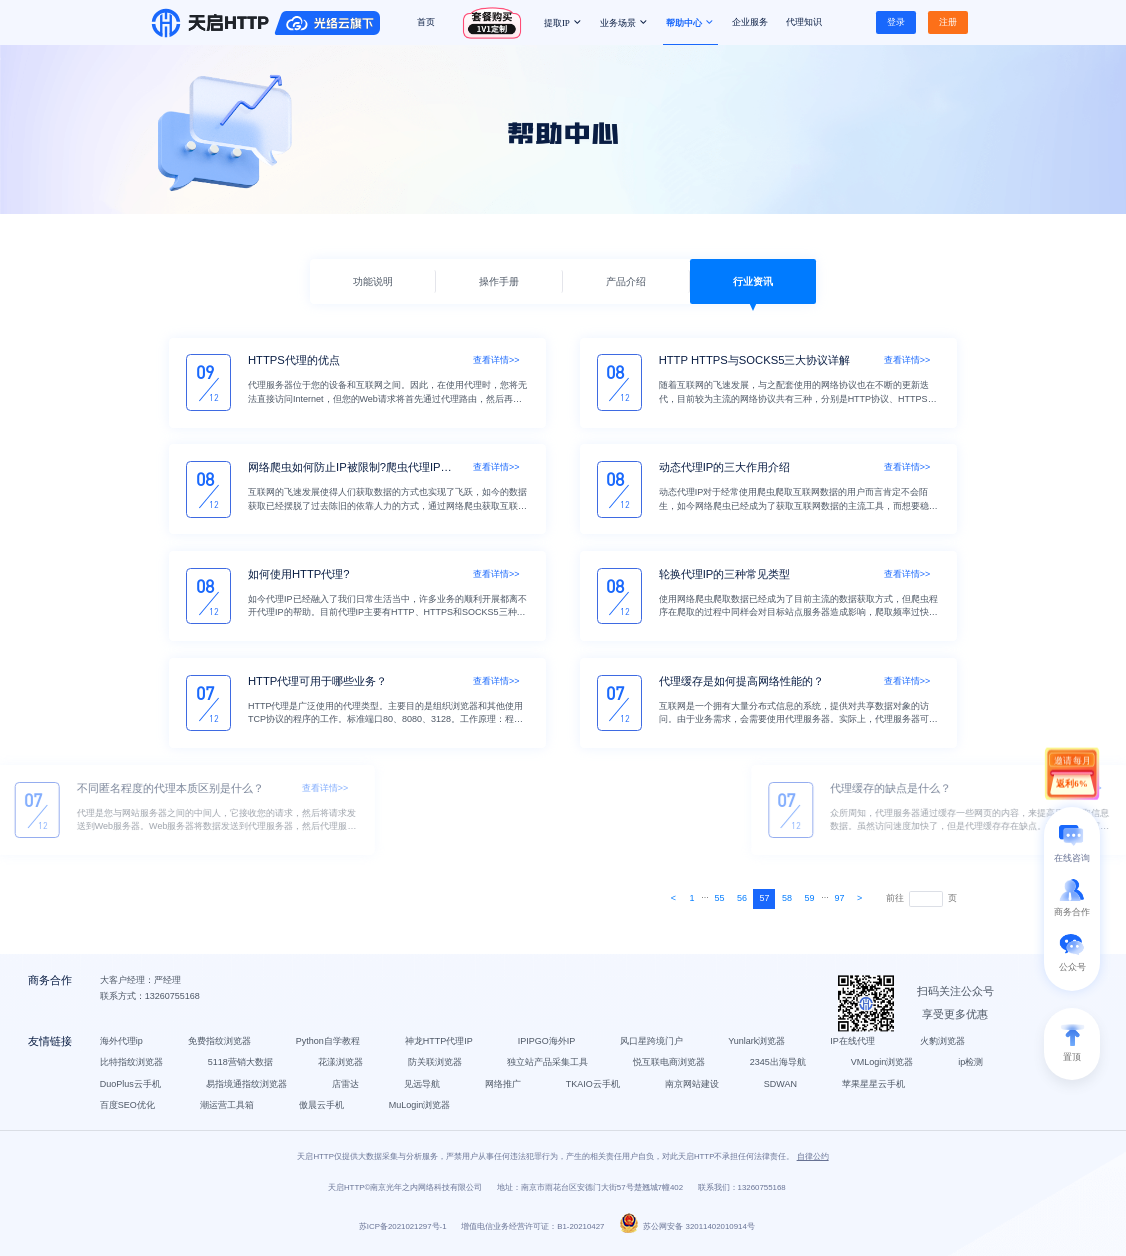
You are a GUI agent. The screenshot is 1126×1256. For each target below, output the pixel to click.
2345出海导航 (779, 1067)
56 (742, 898)
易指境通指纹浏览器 (247, 1088)
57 (765, 898)
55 (719, 898)
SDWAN (781, 1088)
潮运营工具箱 (228, 1110)
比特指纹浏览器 (132, 1067)
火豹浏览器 (943, 1046)
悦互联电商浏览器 (670, 1067)
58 (787, 898)
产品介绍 (626, 281)
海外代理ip (122, 1046)
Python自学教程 (329, 1046)
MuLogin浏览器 (421, 1110)
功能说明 (373, 281)
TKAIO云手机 (594, 1088)
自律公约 (813, 1162)
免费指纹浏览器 (220, 1046)
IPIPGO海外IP (548, 1046)
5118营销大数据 (241, 1067)
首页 (426, 22)
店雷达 (346, 1088)
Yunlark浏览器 (758, 1046)
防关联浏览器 (436, 1067)
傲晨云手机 (322, 1110)
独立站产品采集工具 (548, 1067)
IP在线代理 (854, 1046)
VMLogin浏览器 (883, 1067)
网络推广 (504, 1088)
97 (840, 898)
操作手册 (499, 281)
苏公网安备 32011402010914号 (687, 1233)
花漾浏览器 (341, 1067)
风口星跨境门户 (653, 1046)
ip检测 (972, 1067)
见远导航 (423, 1088)
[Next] (673, 899)
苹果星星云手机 (875, 1088)
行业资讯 (753, 281)
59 (810, 898)
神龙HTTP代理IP (440, 1046)
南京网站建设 (693, 1088)
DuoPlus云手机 (131, 1088)
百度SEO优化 (128, 1110)
